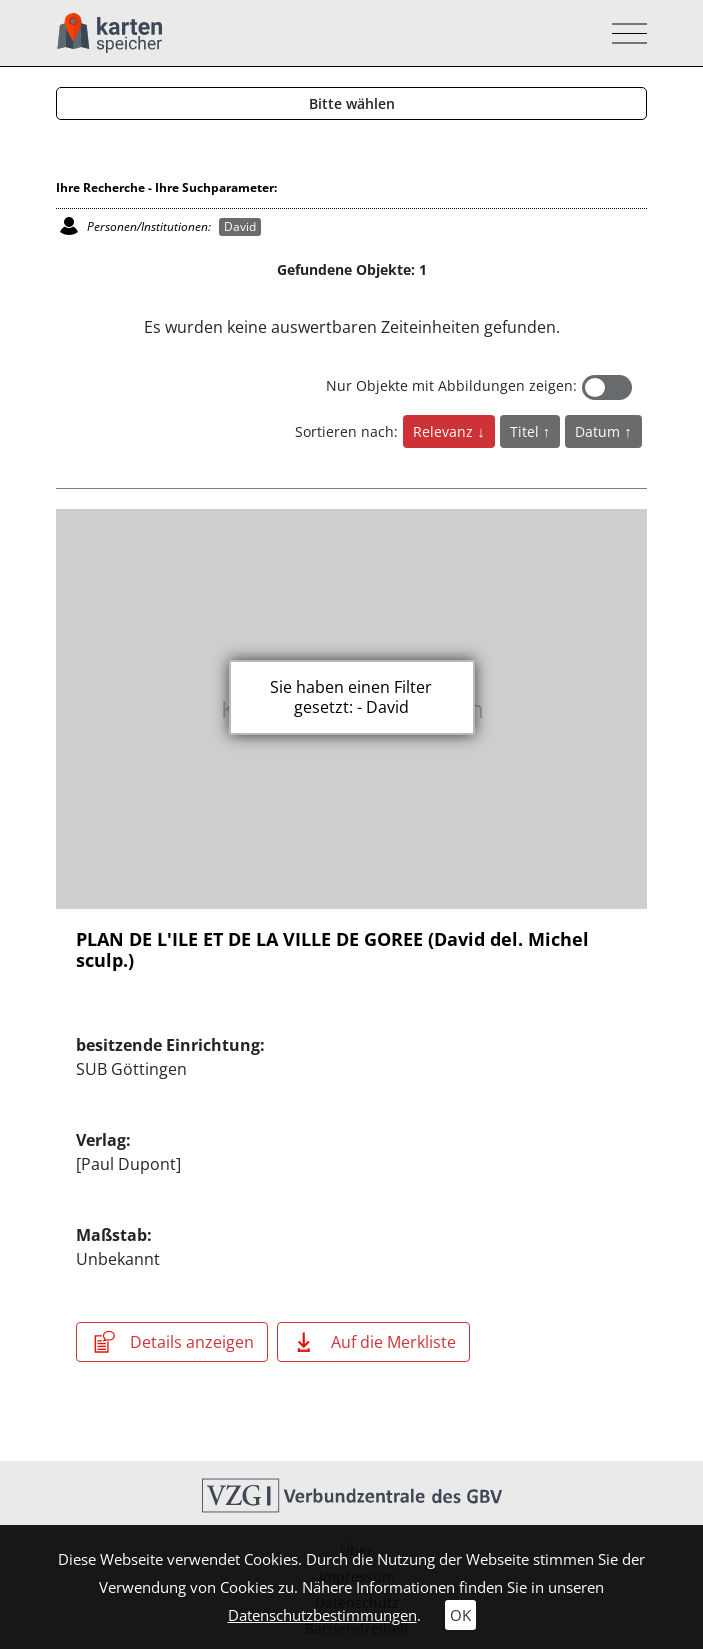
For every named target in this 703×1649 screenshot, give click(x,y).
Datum (599, 431)
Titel (526, 431)
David (240, 226)
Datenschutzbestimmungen (322, 1615)
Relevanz (445, 431)
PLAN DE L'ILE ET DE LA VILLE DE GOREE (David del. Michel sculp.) (332, 950)
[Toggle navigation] (623, 33)
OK (460, 1615)
